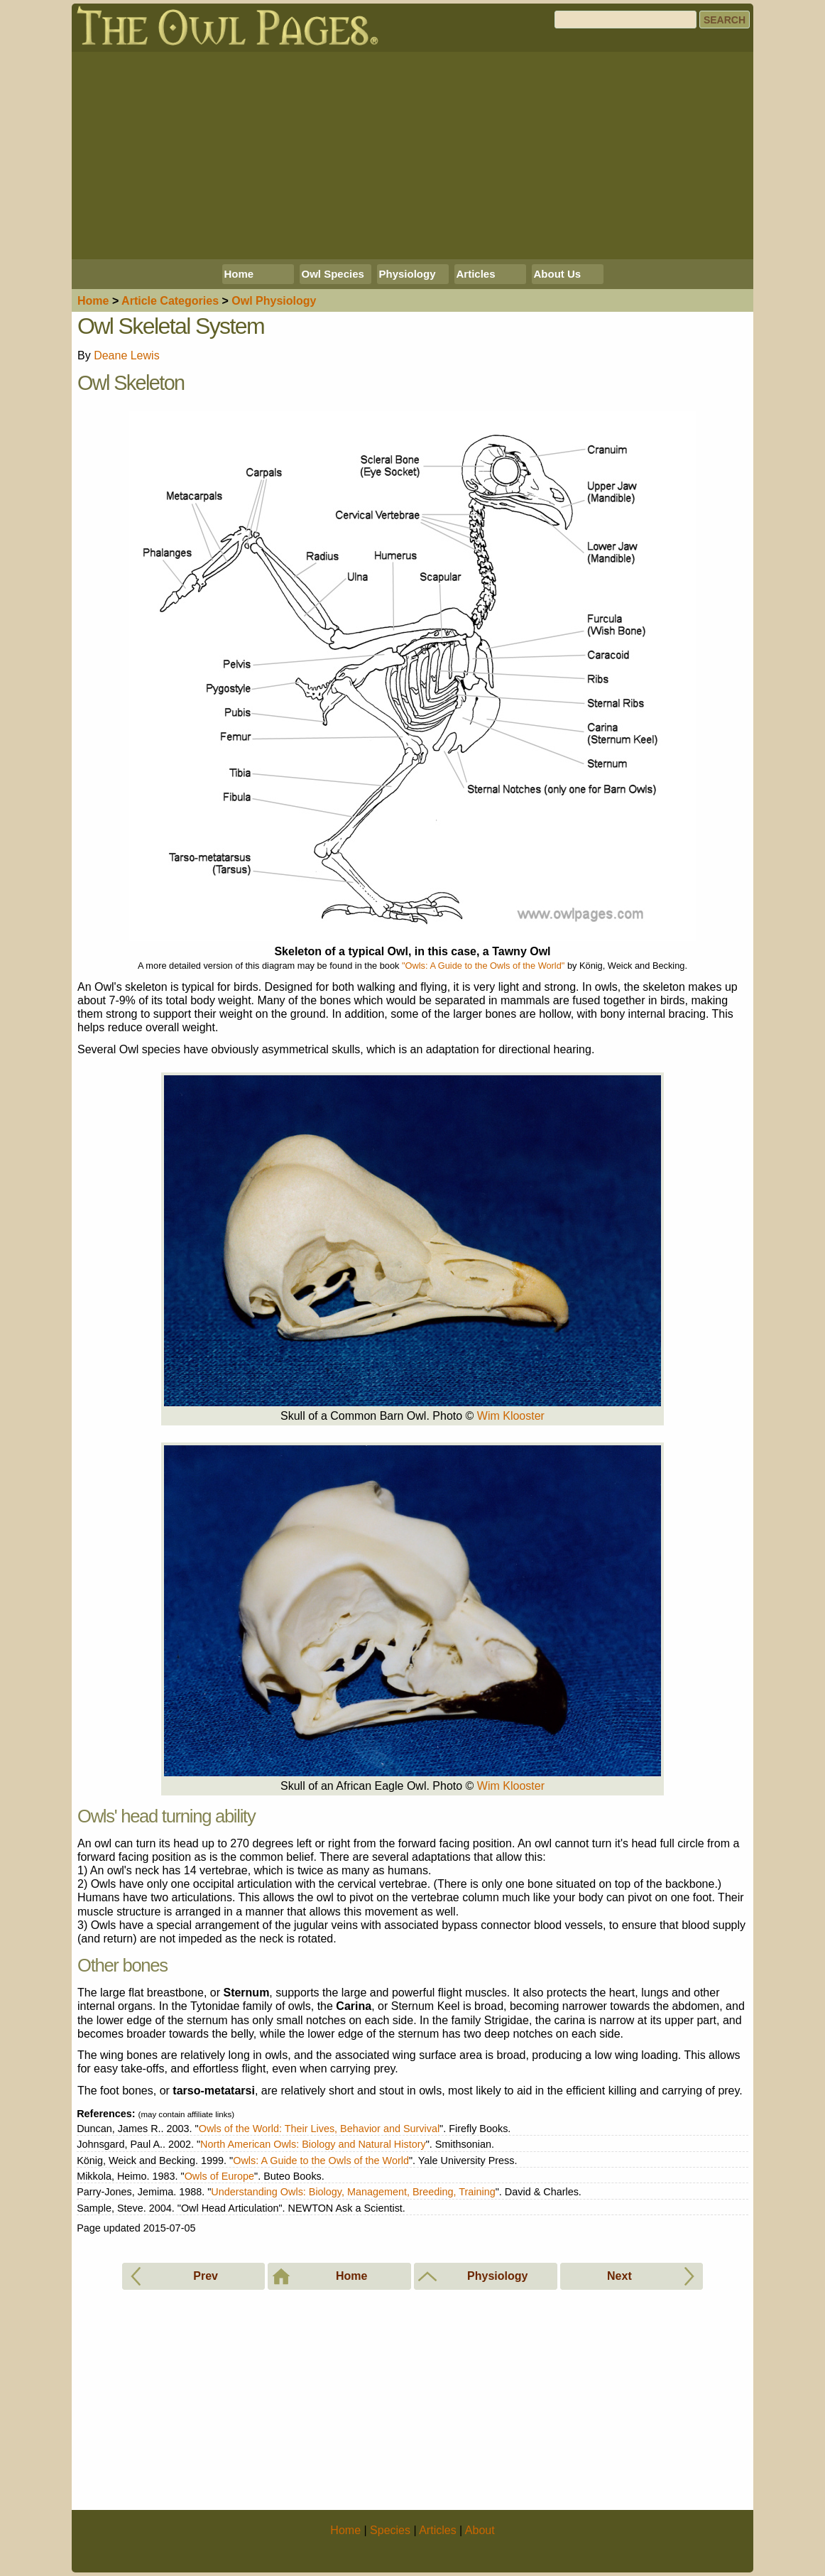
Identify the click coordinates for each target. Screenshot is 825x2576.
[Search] (625, 19)
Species (390, 2530)
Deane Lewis (127, 355)
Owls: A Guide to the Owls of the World (321, 2160)
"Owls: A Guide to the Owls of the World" (483, 965)
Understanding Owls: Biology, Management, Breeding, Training (353, 2191)
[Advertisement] (412, 155)
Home (239, 274)
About (480, 2530)
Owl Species (333, 274)
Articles (476, 274)
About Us (557, 274)
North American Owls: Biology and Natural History (313, 2144)
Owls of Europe (219, 2176)
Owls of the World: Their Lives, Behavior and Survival (319, 2128)
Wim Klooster (511, 1416)
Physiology (407, 274)
